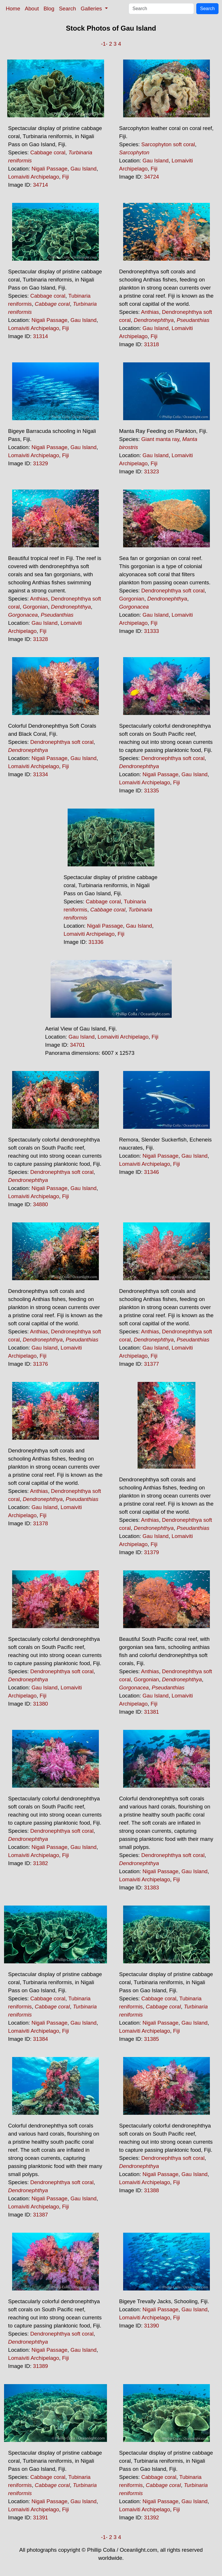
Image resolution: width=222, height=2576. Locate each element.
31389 (40, 2366)
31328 (40, 639)
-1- (104, 44)
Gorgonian (35, 607)
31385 (151, 2039)
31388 (151, 2190)
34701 (77, 1045)
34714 (40, 185)
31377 (151, 1364)
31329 (40, 463)
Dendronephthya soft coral (173, 591)
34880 (40, 1204)
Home (13, 8)
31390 (151, 2326)
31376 (40, 1364)
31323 (151, 471)
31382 (40, 1863)
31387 (40, 2215)
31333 (151, 631)
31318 (151, 344)
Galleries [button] (92, 8)
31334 (40, 774)
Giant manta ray (160, 439)
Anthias (150, 312)
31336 (95, 942)
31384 (40, 2039)
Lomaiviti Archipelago (33, 177)
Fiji (65, 177)
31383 (151, 1887)
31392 (151, 2517)
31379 (151, 1552)
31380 (40, 1704)
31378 (40, 1523)
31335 (151, 790)
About (32, 8)
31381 (151, 1712)
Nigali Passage (49, 169)
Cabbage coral (47, 152)
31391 (40, 2517)
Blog (49, 8)
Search (67, 8)
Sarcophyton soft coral (168, 144)
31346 (151, 1172)
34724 (151, 177)
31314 (40, 336)
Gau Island (84, 169)
